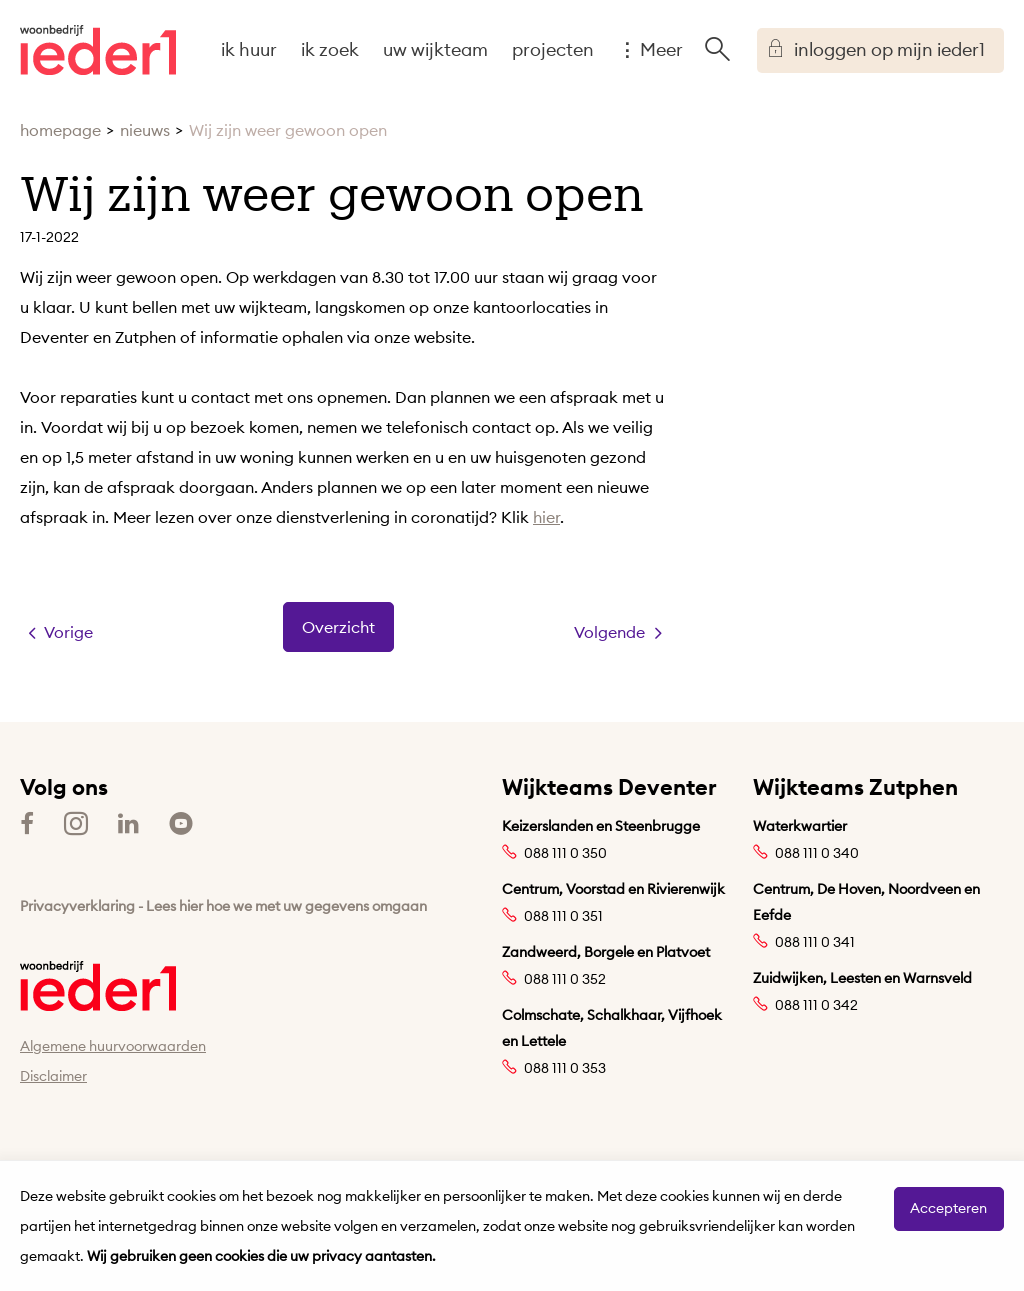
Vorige (68, 632)
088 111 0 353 (565, 1068)
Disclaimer (53, 1076)
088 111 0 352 (565, 979)
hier (546, 517)
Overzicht (338, 627)
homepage (60, 130)
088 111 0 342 (816, 1005)
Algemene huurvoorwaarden (113, 1046)
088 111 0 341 (815, 942)
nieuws (145, 130)
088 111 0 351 (563, 916)
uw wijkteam (435, 49)
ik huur (249, 49)
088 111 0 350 (565, 853)
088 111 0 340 (817, 853)
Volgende (609, 632)
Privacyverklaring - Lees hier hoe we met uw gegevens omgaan (223, 906)
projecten (553, 49)
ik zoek (330, 49)
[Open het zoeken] (717, 50)
